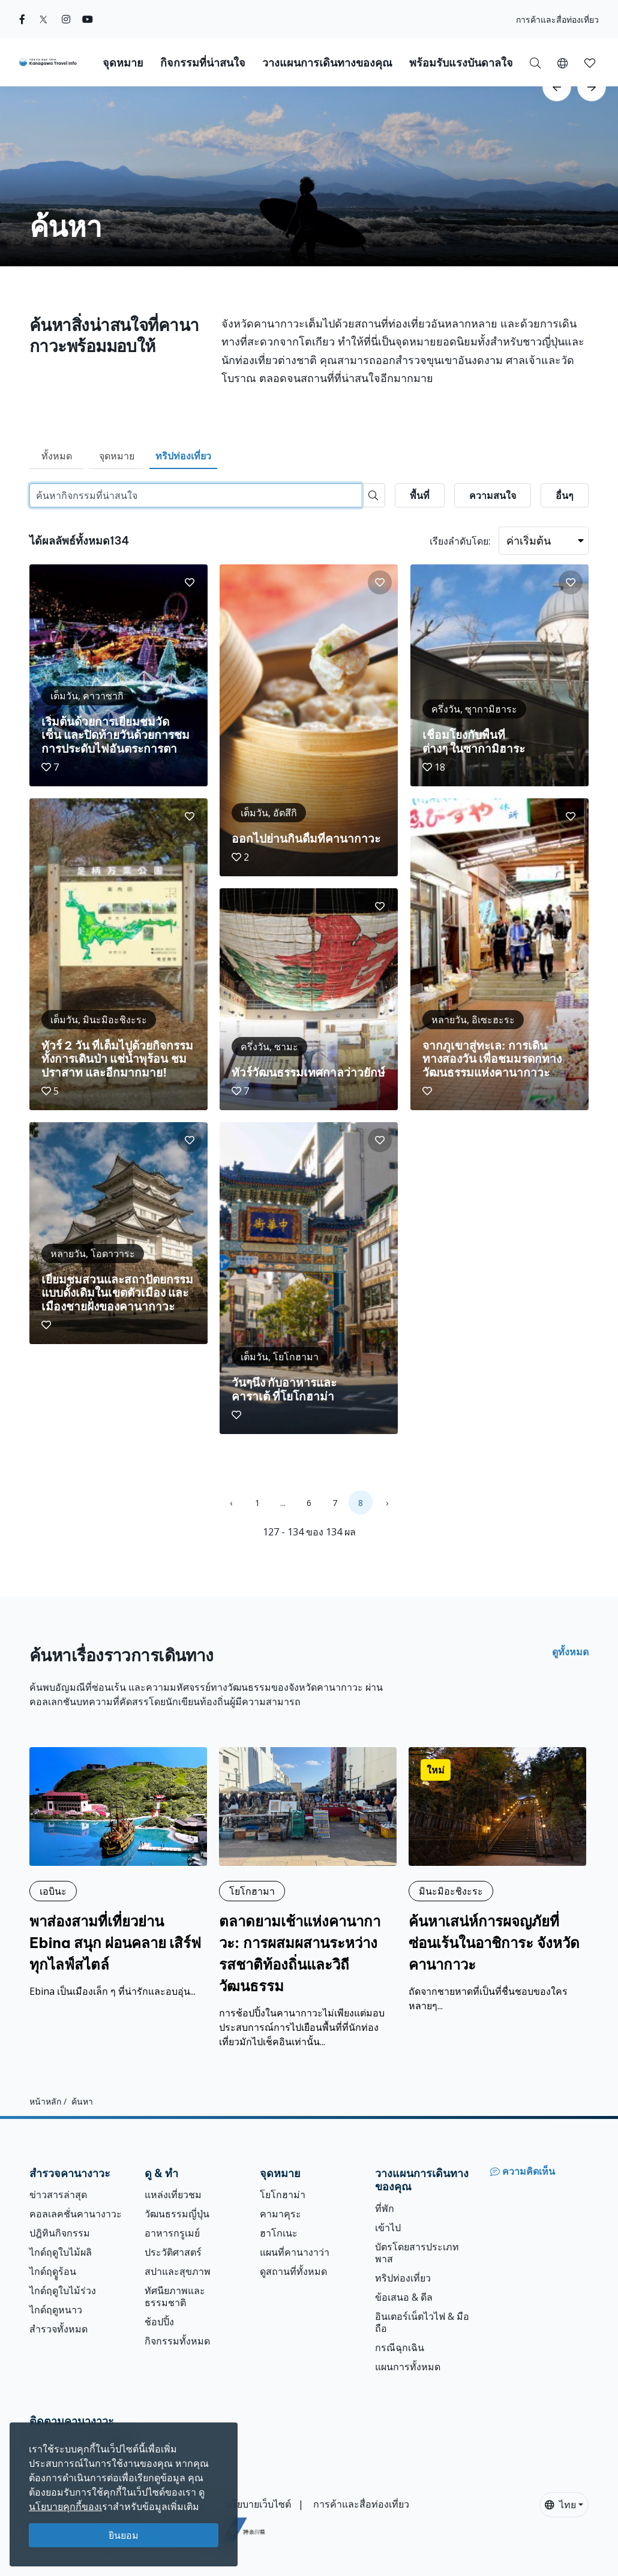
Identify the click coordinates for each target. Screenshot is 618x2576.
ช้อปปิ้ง (159, 2321)
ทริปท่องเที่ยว (183, 455)
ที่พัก (384, 2208)
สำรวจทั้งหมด (58, 2328)
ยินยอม (124, 2535)
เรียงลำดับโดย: (460, 541)
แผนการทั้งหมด (407, 2366)
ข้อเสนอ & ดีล (404, 2297)
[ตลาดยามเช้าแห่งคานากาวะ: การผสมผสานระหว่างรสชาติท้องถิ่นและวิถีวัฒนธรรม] (308, 1897)
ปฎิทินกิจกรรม (59, 2233)
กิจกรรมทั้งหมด (177, 2340)
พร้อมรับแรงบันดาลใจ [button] (461, 63)
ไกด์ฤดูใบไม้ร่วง (62, 2290)
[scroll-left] (556, 87)
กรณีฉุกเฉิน (399, 2347)
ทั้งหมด (56, 455)
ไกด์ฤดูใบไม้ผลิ (60, 2252)
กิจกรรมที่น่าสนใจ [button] (202, 63)
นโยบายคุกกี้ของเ (65, 2506)
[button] (562, 62)
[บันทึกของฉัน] (590, 62)
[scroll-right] (591, 87)
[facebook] (22, 19)
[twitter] (43, 19)
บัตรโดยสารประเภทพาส (417, 2252)
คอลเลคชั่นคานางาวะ (75, 2213)
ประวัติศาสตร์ (173, 2252)
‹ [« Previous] (231, 1502)
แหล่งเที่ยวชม (173, 2194)
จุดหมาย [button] (123, 63)
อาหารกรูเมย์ (172, 2233)
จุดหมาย (116, 455)
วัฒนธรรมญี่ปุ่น (177, 2213)
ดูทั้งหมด (570, 1651)
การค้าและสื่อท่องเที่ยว (557, 19)
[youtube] (87, 19)
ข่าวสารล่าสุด (58, 2194)
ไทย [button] (560, 2504)
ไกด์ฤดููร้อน (52, 2271)
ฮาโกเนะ (279, 2233)
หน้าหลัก (45, 2100)
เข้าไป (388, 2227)
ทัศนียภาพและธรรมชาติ (175, 2296)
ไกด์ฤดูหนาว (55, 2309)
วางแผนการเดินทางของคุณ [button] (327, 63)
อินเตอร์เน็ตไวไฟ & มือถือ (422, 2322)
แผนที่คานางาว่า (294, 2252)
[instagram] (66, 19)
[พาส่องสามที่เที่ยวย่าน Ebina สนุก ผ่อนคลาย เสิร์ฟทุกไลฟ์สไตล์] (118, 1872)
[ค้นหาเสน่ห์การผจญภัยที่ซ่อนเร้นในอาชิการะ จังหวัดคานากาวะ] (497, 1879)
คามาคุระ (280, 2213)
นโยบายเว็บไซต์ (258, 2504)
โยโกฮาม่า (282, 2194)
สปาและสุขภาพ (178, 2271)
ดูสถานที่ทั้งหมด (293, 2271)
